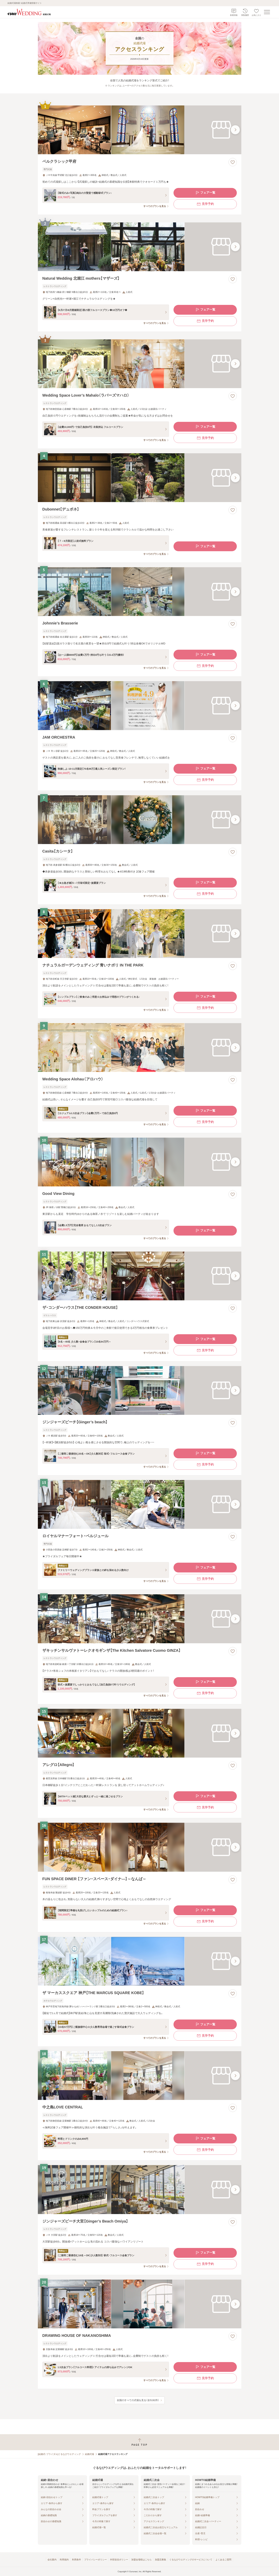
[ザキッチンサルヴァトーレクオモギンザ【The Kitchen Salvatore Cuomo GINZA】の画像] (139, 1618)
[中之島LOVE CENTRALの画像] (139, 2075)
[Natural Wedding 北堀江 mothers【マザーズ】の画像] (139, 246)
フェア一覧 (205, 193)
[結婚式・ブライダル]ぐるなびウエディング (59, 2454)
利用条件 (76, 2559)
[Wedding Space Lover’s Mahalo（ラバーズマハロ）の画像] (139, 363)
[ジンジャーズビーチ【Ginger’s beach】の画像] (139, 1390)
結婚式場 (89, 2454)
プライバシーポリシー (95, 2559)
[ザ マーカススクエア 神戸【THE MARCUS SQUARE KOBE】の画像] (139, 1961)
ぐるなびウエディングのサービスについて (190, 2559)
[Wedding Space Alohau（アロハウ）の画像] (139, 1047)
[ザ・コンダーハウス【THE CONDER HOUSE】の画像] (139, 1276)
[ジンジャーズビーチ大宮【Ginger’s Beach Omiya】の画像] (139, 2189)
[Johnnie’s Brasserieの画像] (139, 591)
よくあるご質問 (223, 2559)
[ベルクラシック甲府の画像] (139, 129)
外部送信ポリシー (119, 2559)
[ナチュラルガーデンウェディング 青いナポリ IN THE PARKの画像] (139, 933)
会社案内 (52, 2559)
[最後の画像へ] (235, 129)
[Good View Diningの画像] (139, 1162)
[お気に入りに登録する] (233, 162)
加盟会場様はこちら (141, 2559)
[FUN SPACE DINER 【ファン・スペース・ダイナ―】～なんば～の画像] (139, 1847)
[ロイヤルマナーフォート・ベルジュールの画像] (139, 1504)
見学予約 (205, 204)
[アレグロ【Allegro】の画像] (139, 1733)
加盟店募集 (160, 2559)
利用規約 (64, 2559)
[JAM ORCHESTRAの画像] (139, 705)
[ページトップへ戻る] (139, 2442)
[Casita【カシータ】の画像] (139, 819)
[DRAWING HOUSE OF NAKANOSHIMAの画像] (139, 2304)
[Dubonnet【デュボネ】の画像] (139, 477)
